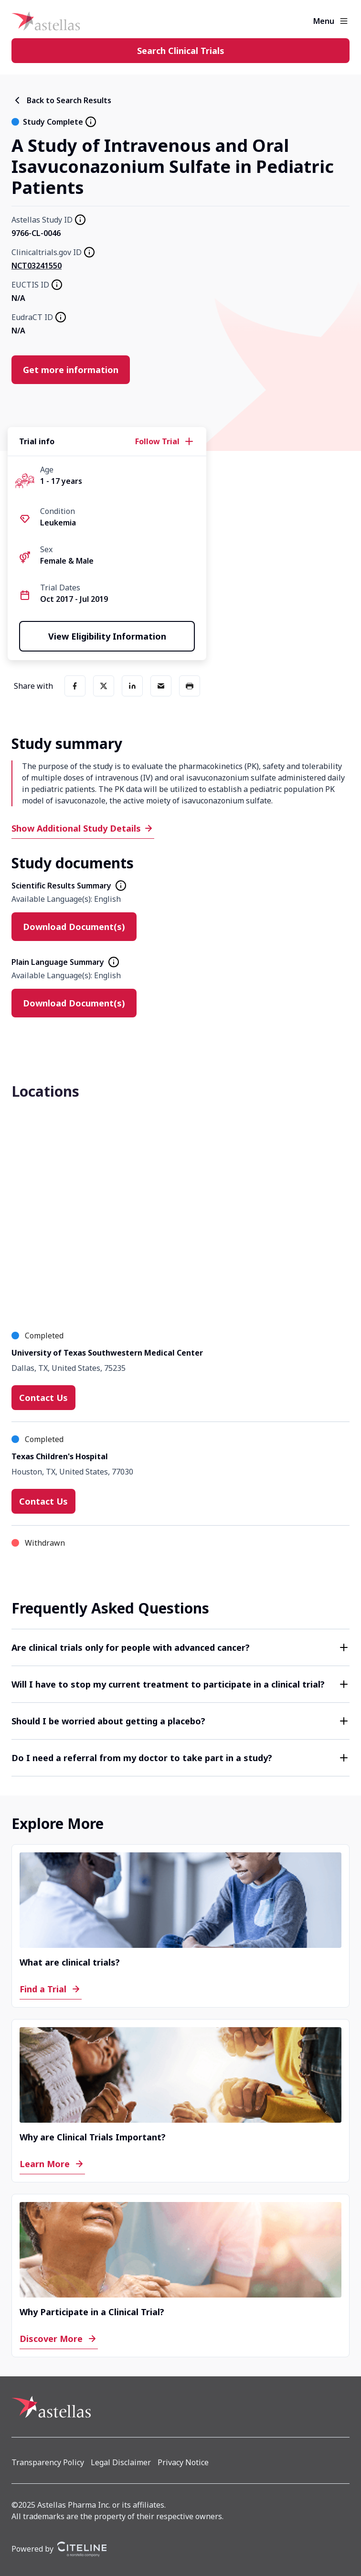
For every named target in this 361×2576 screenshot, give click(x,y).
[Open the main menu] (344, 21)
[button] (180, 1647)
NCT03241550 (36, 265)
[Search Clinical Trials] (180, 50)
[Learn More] (52, 2163)
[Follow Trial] (165, 441)
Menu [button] (323, 21)
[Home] (45, 21)
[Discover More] (59, 2338)
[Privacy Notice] (183, 2462)
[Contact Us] (43, 1397)
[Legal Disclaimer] (121, 2462)
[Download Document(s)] (74, 926)
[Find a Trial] (51, 1989)
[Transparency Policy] (47, 2462)
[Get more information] (70, 369)
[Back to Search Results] (61, 100)
